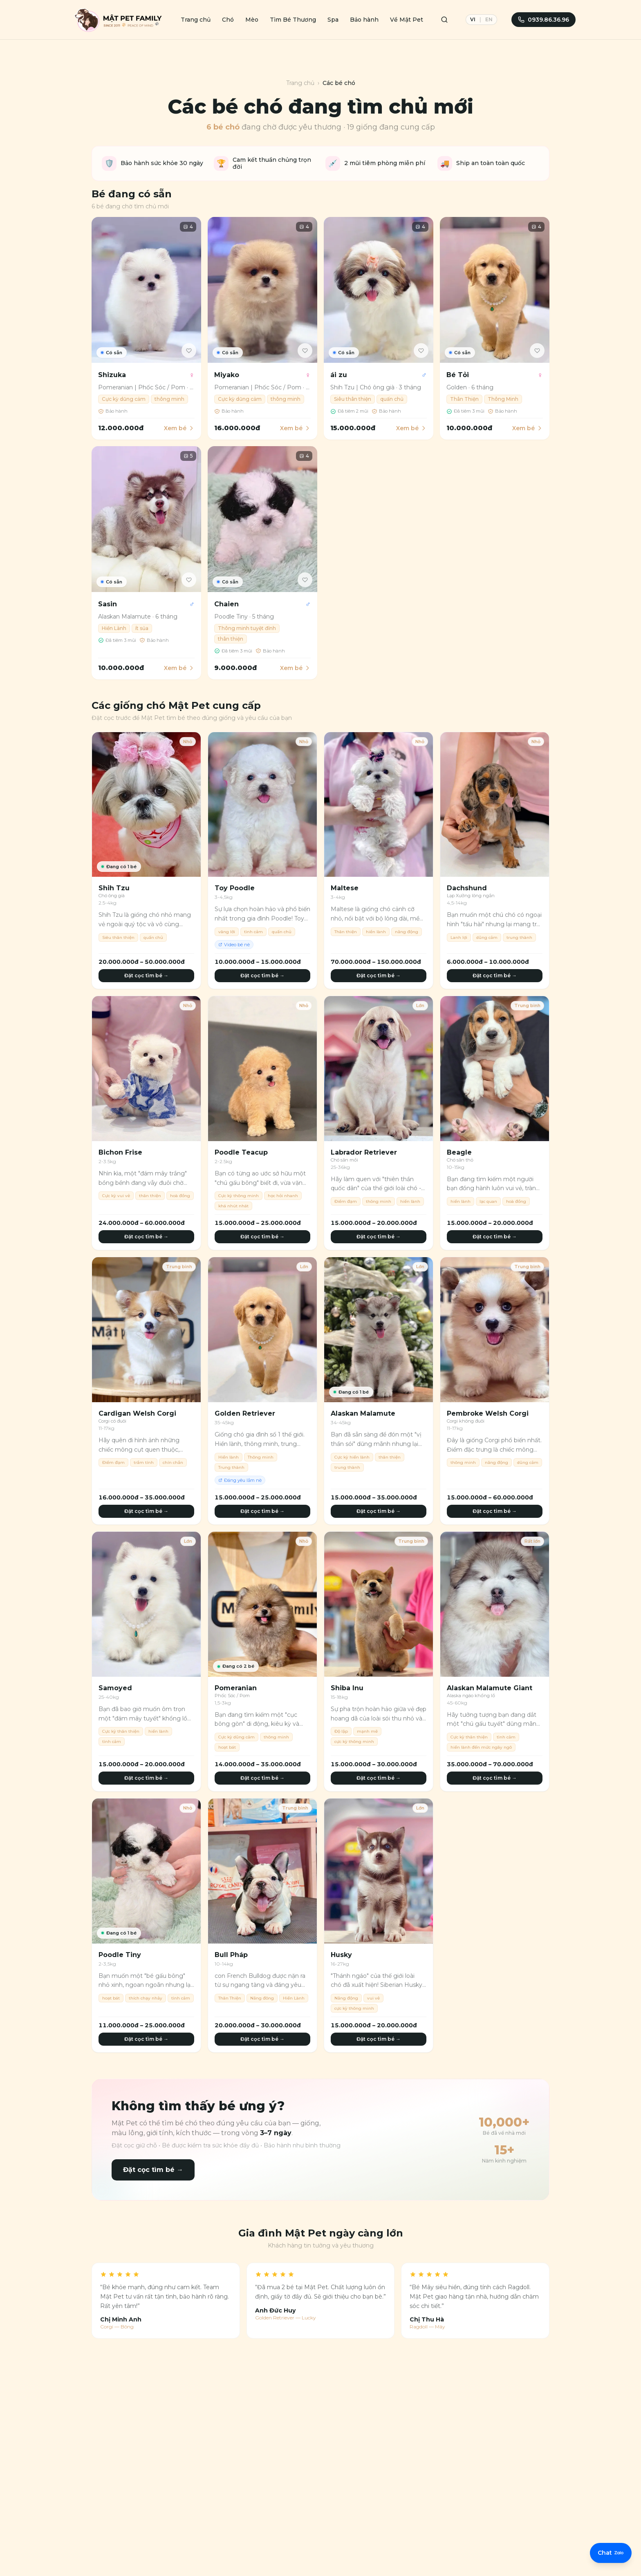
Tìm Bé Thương (293, 19)
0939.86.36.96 (543, 19)
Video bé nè (234, 944)
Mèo (251, 19)
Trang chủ (196, 19)
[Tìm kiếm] (444, 20)
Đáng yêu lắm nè (240, 1480)
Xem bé (179, 428)
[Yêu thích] (189, 350)
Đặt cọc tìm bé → (146, 975)
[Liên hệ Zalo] (610, 2556)
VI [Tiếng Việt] (472, 19)
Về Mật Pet (406, 19)
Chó (228, 19)
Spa (332, 19)
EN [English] (489, 19)
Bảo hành (364, 19)
